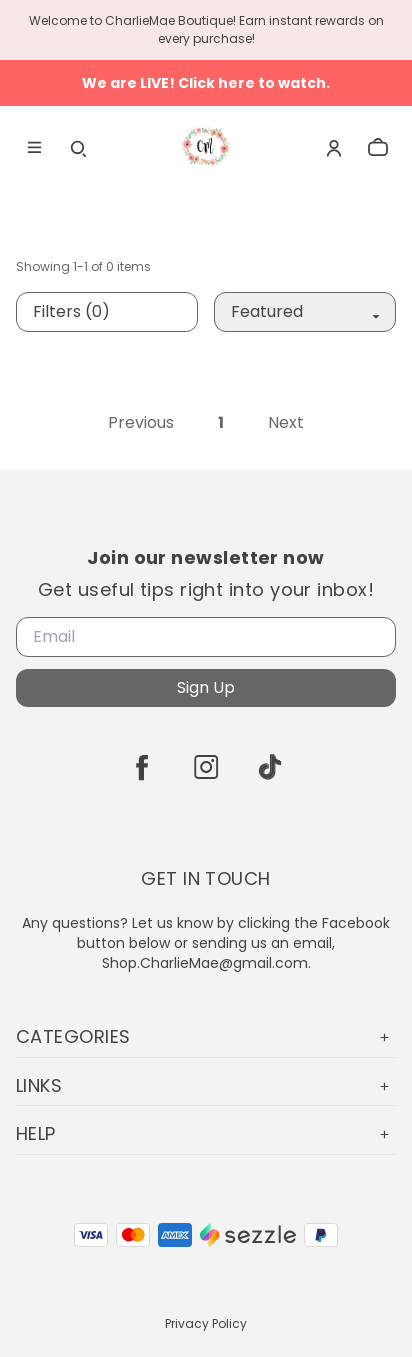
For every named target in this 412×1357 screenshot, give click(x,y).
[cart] (378, 148)
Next (286, 423)
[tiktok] (270, 767)
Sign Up (206, 687)
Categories (206, 1036)
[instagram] (206, 767)
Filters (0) (71, 311)
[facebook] (142, 767)
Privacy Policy (206, 1323)
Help (206, 1133)
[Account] (334, 148)
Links (206, 1085)
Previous (141, 423)
